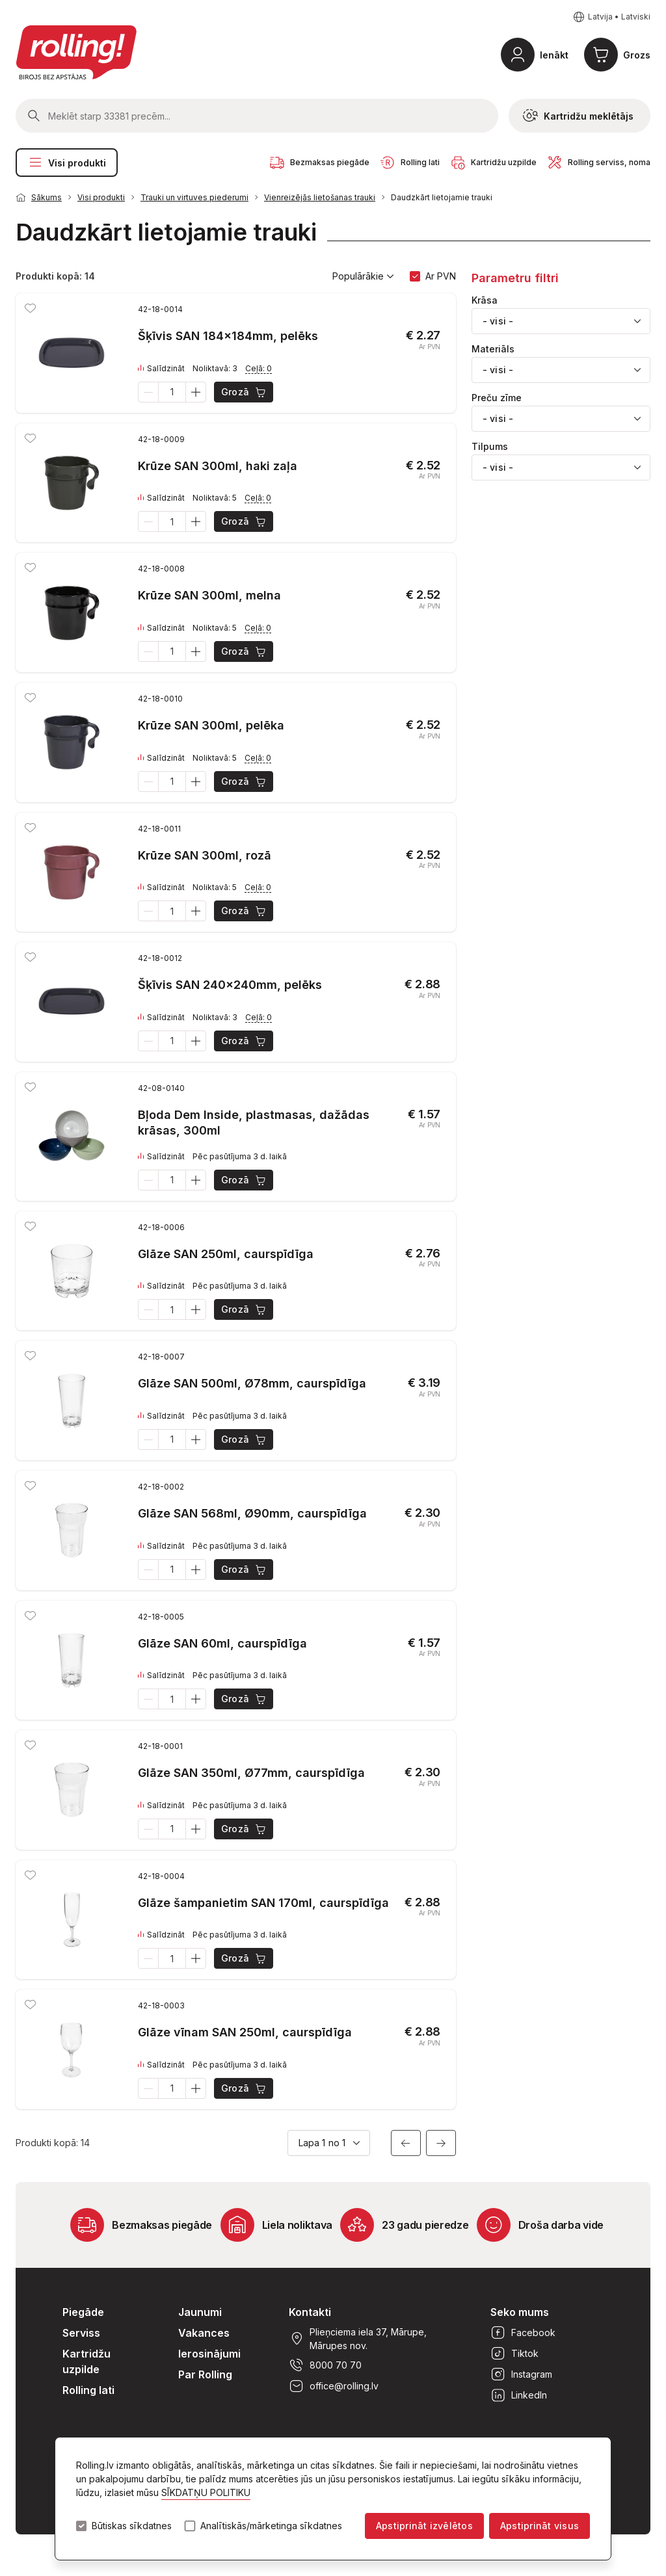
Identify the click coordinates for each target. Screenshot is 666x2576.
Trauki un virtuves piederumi (194, 197)
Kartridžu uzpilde (86, 2361)
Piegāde (83, 2312)
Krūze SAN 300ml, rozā (204, 855)
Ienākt (554, 54)
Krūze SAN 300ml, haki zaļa (217, 466)
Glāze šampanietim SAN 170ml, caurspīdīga (263, 1903)
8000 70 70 (325, 2365)
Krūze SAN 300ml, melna (209, 595)
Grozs (636, 54)
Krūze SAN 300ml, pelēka (211, 725)
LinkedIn (518, 2395)
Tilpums (490, 446)
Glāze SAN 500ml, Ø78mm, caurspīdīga (252, 1383)
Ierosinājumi (209, 2353)
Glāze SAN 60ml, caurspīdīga (222, 1643)
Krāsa (485, 300)
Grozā (244, 392)
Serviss (81, 2332)
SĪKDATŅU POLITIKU (205, 2492)
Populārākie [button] (363, 276)
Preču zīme (497, 398)
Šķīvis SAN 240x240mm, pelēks (230, 985)
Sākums (46, 197)
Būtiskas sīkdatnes (132, 2526)
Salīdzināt (161, 368)
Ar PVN (440, 276)
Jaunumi (200, 2312)
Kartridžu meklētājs (578, 116)
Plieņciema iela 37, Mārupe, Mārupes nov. (358, 2338)
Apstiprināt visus (539, 2525)
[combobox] (561, 321)
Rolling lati (88, 2390)
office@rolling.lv (334, 2386)
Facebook (522, 2333)
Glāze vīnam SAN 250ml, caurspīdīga (245, 2032)
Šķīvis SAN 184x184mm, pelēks (228, 336)
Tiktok (514, 2353)
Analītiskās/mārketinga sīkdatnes (271, 2526)
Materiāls (493, 349)
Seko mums (519, 2312)
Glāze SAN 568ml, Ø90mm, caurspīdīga (252, 1513)
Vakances (204, 2332)
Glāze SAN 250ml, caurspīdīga (225, 1254)
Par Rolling (205, 2374)
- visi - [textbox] (498, 320)
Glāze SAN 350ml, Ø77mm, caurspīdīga (251, 1773)
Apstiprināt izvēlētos (424, 2525)
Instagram (521, 2374)
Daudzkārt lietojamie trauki (441, 197)
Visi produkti (66, 162)
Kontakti (310, 2312)
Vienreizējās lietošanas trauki (319, 197)
